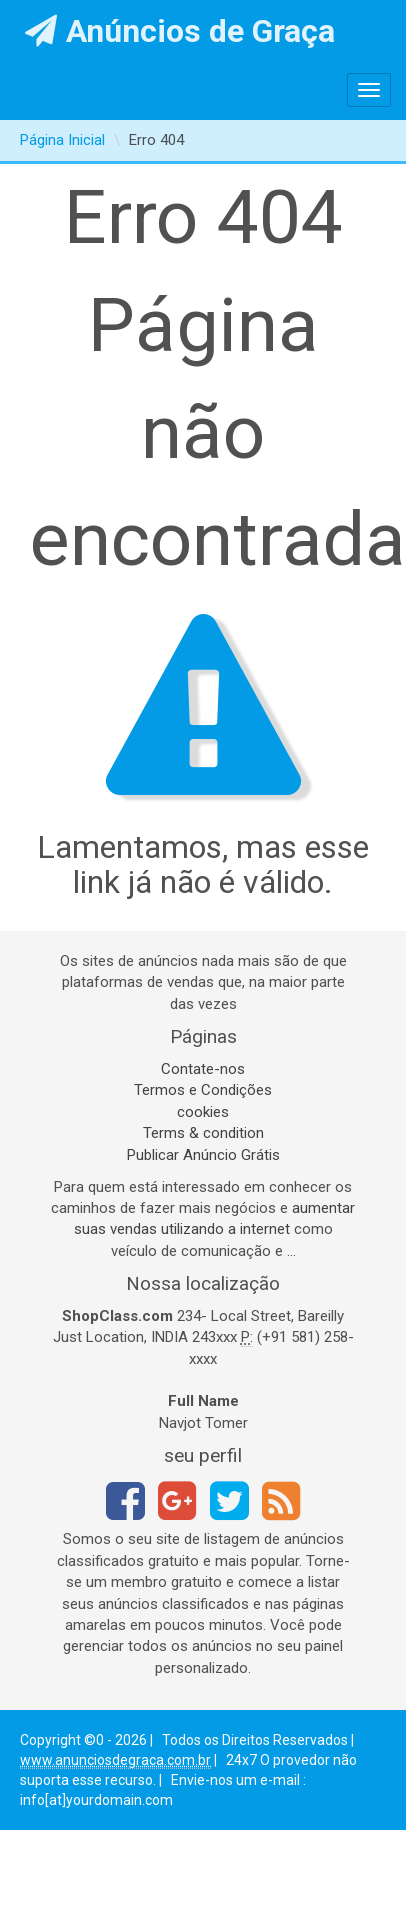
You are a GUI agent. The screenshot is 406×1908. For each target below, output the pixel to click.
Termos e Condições (203, 1090)
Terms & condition (203, 1133)
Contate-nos (203, 1069)
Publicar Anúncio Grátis (203, 1155)
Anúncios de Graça (180, 31)
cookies (203, 1112)
